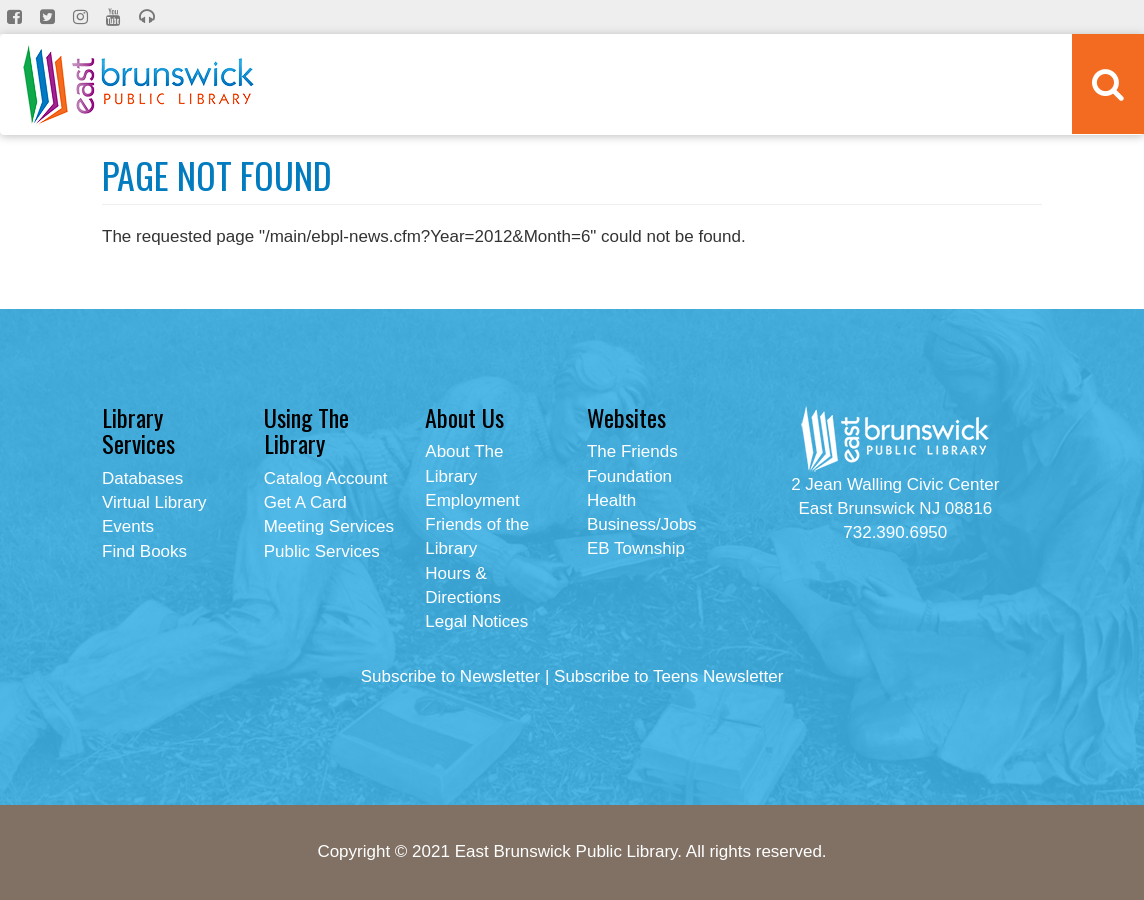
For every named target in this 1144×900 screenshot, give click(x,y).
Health (611, 500)
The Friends (632, 451)
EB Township (636, 548)
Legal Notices (476, 621)
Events (128, 526)
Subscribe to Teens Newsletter (668, 676)
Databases (142, 478)
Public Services (322, 551)
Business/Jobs (642, 524)
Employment (472, 500)
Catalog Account (326, 478)
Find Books (144, 551)
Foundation (629, 476)
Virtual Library (154, 502)
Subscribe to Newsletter (451, 676)
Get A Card (305, 502)
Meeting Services (329, 526)
